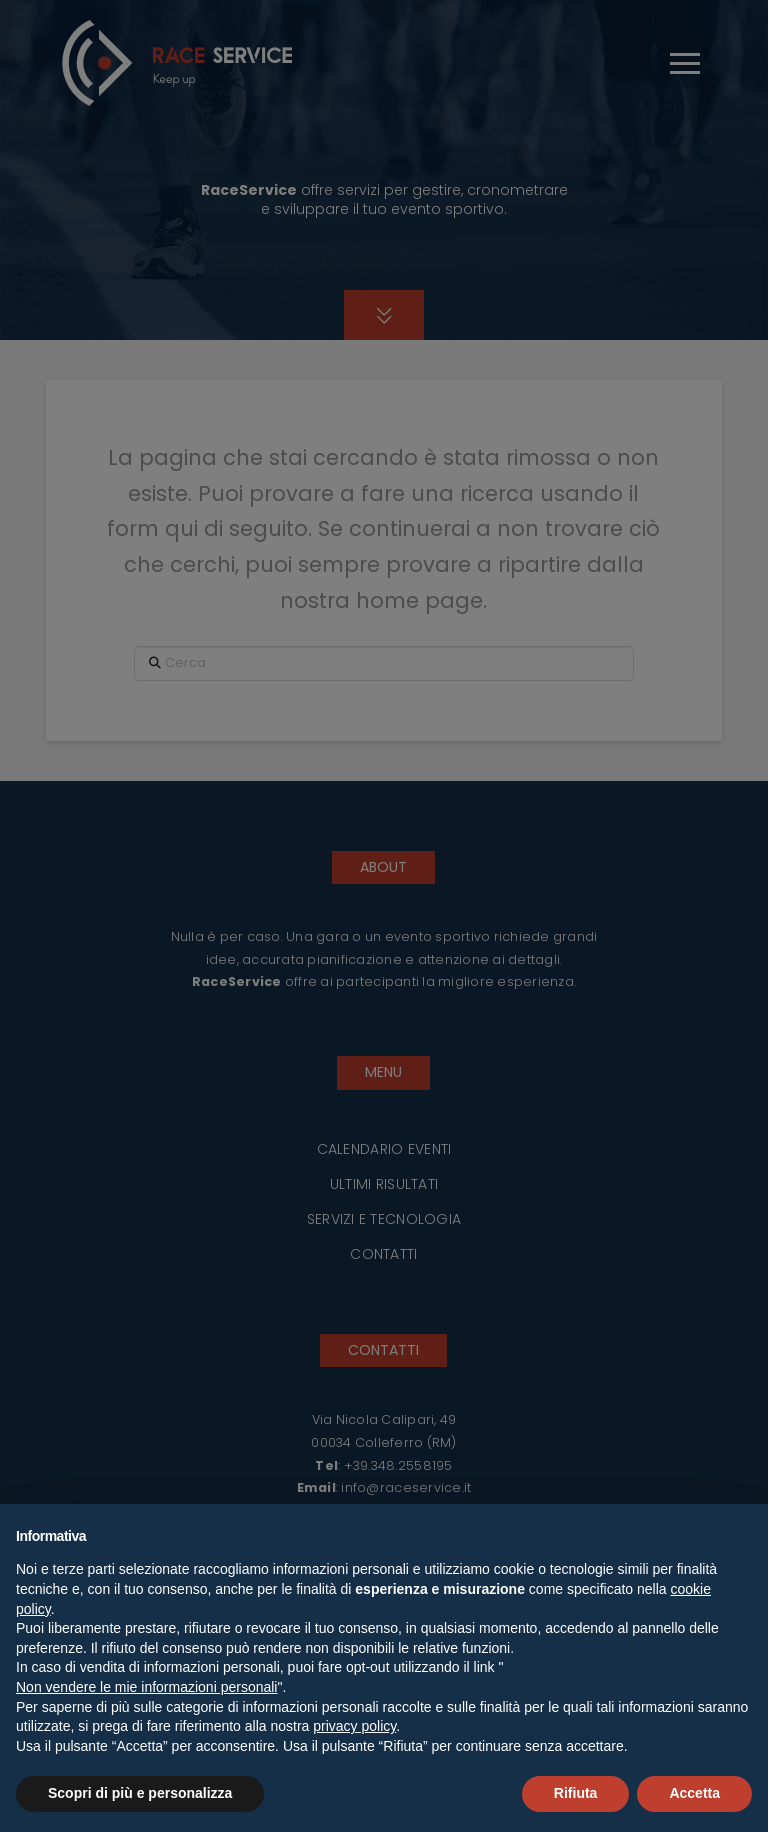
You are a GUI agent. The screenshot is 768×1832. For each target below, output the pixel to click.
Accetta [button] (694, 1793)
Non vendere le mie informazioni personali (146, 1687)
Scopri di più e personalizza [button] (140, 1793)
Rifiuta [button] (576, 1793)
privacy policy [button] (354, 1726)
